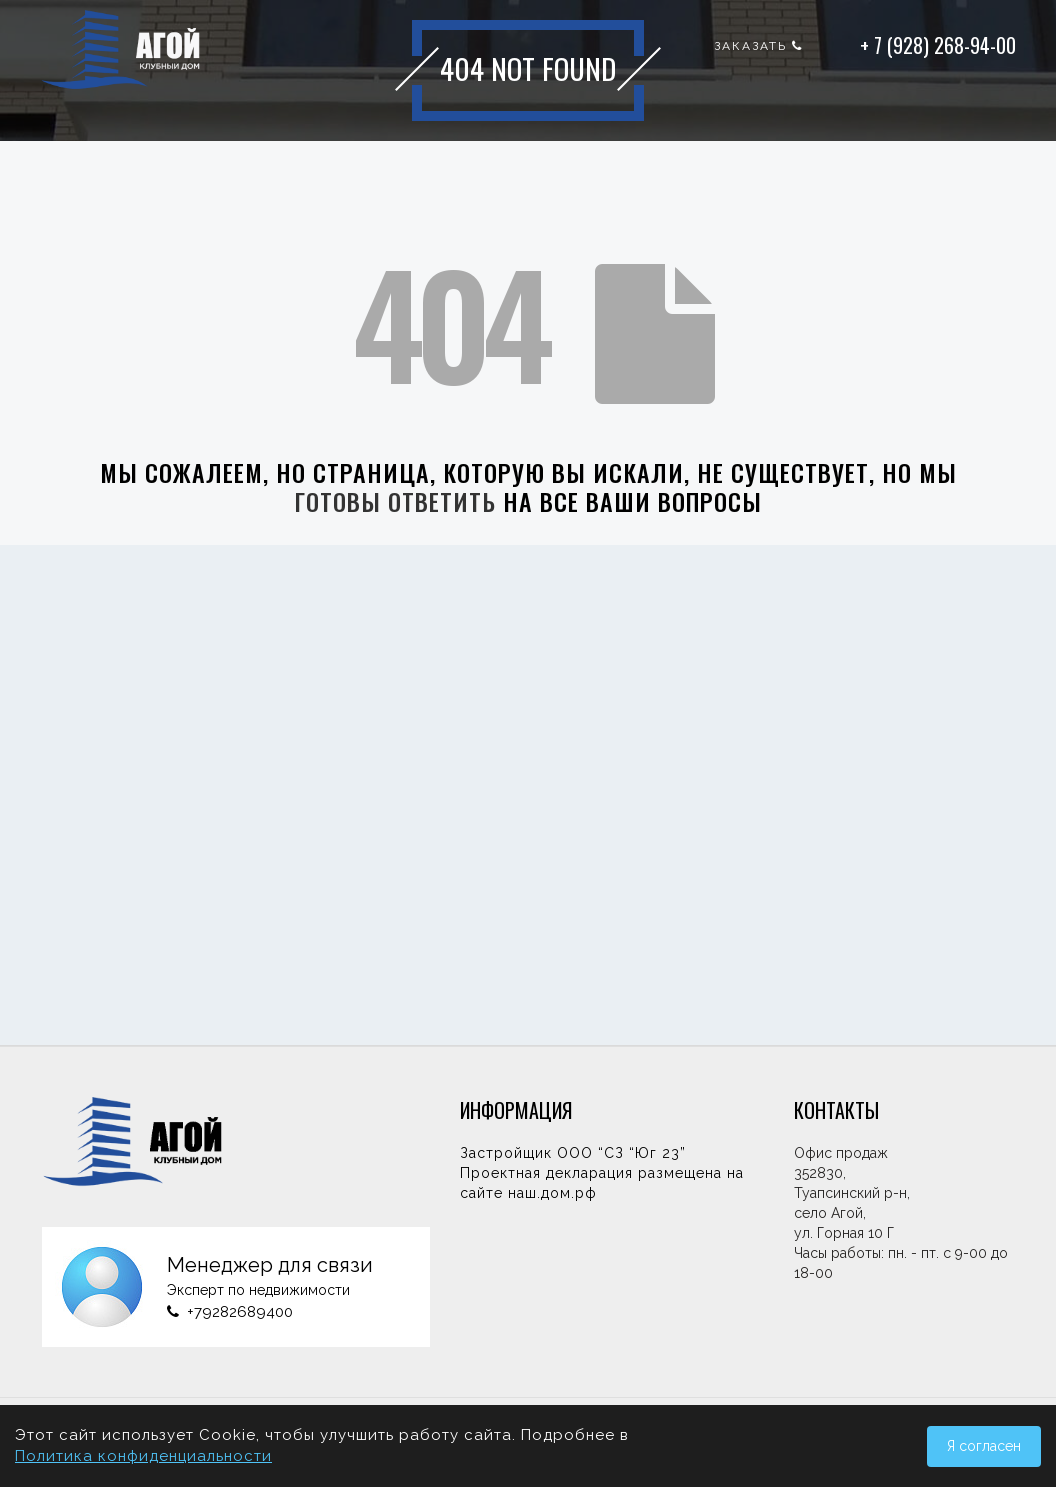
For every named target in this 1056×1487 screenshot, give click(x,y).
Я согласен (984, 1446)
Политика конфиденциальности (143, 1456)
